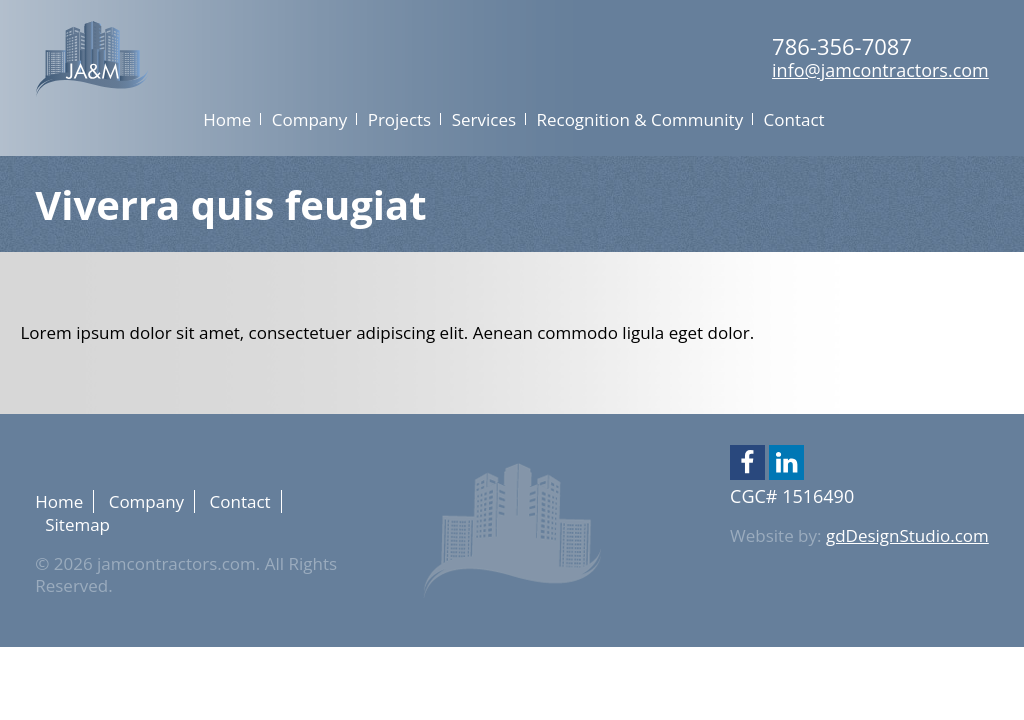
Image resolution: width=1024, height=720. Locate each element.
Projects (400, 119)
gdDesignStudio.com (907, 535)
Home (227, 119)
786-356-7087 (842, 46)
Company (309, 119)
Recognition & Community (639, 119)
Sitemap (77, 524)
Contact (794, 119)
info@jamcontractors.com (880, 70)
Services (484, 119)
